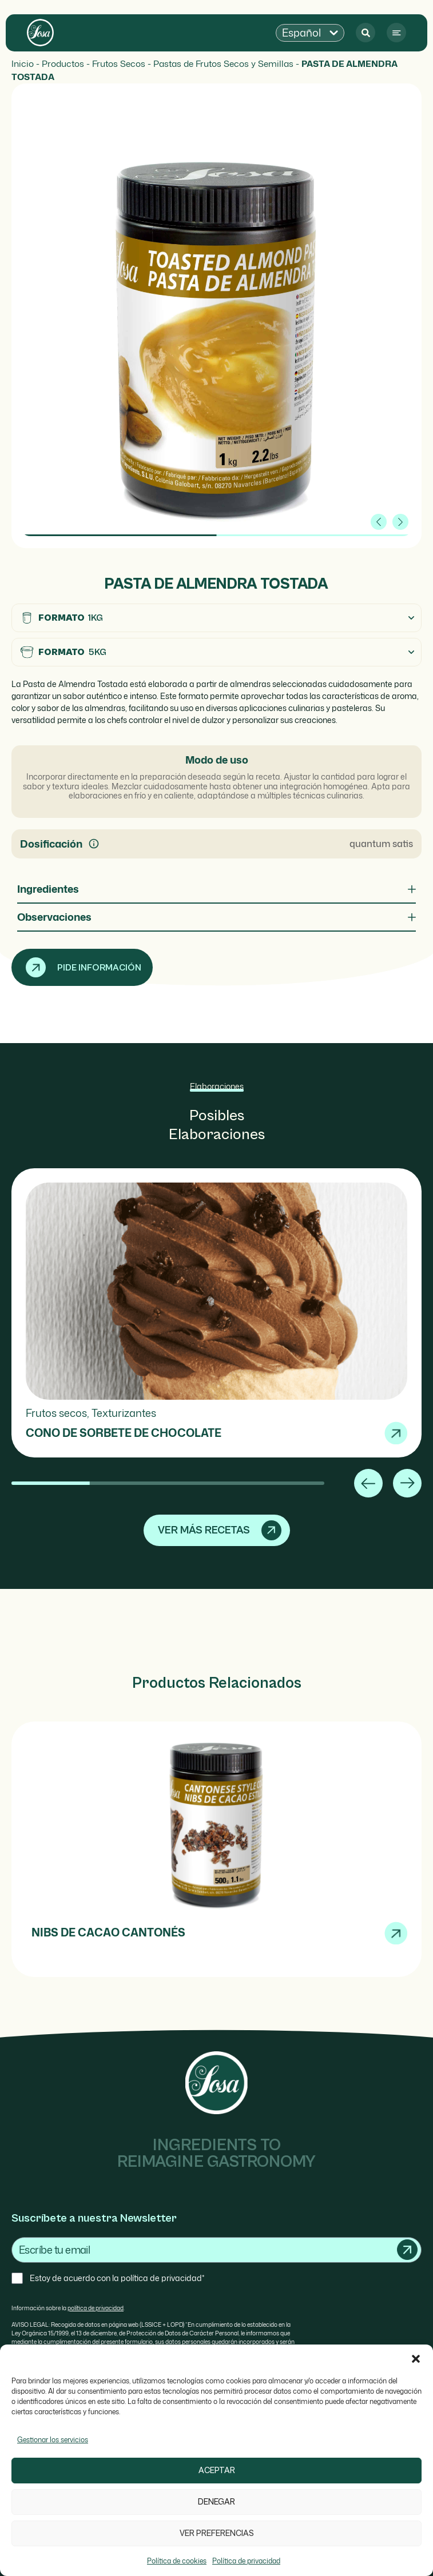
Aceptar (216, 2470)
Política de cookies (176, 2561)
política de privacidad (95, 2308)
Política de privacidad (246, 2561)
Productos (63, 63)
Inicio (22, 63)
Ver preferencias (217, 2533)
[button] (416, 2359)
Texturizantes (124, 1412)
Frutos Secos (118, 63)
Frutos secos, (59, 1412)
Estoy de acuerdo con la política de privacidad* (117, 2278)
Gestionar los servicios (52, 2440)
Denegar (216, 2502)
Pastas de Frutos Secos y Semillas (223, 63)
